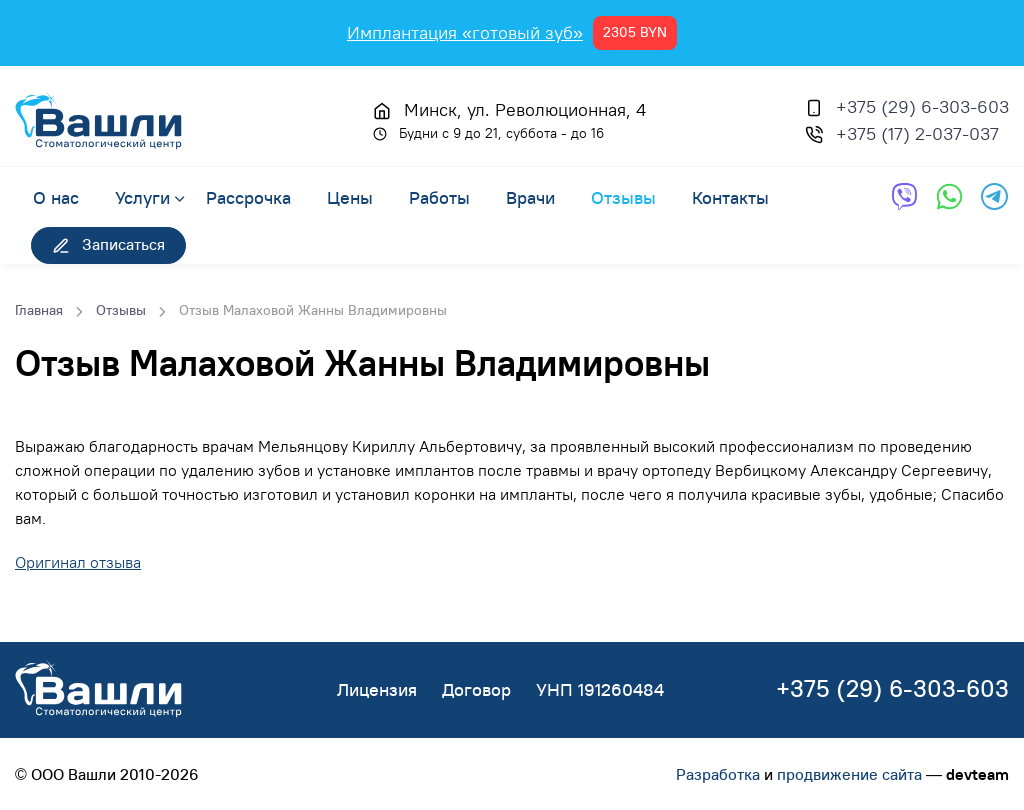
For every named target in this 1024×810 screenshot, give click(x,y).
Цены (350, 196)
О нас (56, 196)
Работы (439, 196)
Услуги (142, 196)
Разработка (718, 774)
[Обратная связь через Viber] (904, 196)
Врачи (530, 196)
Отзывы (623, 196)
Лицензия (377, 689)
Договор (476, 689)
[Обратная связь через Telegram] (994, 196)
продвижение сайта (849, 774)
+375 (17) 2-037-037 (917, 133)
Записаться (108, 244)
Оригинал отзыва (78, 562)
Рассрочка (248, 196)
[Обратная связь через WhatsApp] (949, 196)
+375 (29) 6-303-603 (922, 106)
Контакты (730, 196)
